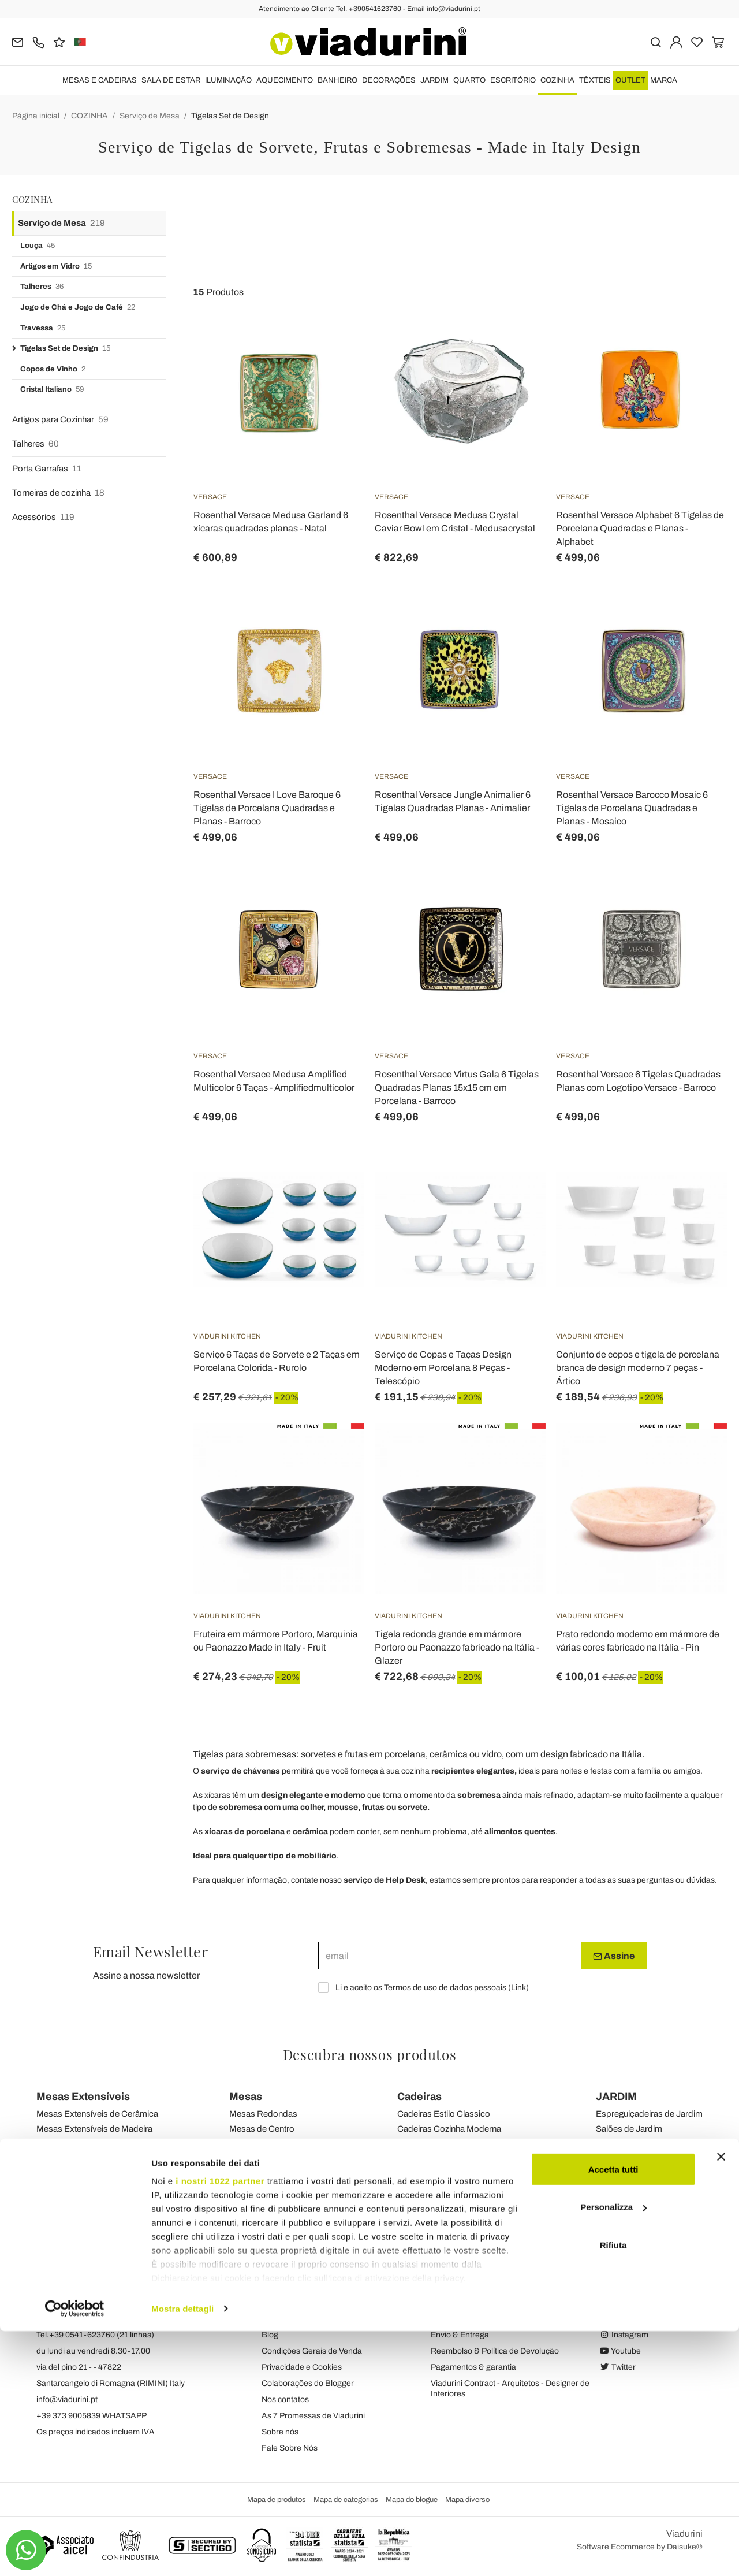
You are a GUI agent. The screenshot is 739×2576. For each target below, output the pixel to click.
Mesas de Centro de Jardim (648, 2158)
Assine (614, 1956)
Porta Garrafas (46, 469)
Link (518, 1987)
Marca (663, 80)
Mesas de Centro (261, 2128)
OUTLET (630, 80)
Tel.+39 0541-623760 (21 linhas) (95, 2334)
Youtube (620, 2351)
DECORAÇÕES (389, 80)
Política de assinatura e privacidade (494, 2318)
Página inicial (35, 115)
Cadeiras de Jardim (434, 2158)
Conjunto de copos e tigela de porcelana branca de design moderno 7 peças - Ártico (637, 1368)
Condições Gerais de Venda (312, 2351)
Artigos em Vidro (56, 266)
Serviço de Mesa (150, 115)
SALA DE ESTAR (170, 80)
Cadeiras (419, 2096)
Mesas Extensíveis (83, 2096)
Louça (37, 245)
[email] (445, 1955)
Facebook (623, 2318)
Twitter (617, 2367)
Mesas (245, 2096)
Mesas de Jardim (262, 2158)
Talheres (42, 286)
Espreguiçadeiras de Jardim (649, 2113)
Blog (270, 2334)
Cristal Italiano (52, 389)
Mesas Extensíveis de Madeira (94, 2128)
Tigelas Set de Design (230, 115)
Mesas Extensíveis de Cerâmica (97, 2113)
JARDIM (434, 80)
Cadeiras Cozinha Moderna (449, 2128)
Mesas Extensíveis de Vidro (89, 2143)
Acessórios (43, 517)
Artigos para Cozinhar (60, 420)
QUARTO (469, 80)
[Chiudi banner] (721, 2401)
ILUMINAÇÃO (228, 80)
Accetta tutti (613, 2414)
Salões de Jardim (629, 2128)
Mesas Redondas (263, 2113)
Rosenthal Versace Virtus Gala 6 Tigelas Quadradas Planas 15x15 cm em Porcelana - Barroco (457, 1087)
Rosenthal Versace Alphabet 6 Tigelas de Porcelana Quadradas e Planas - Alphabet (640, 528)
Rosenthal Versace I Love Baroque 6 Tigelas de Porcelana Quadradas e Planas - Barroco (267, 808)
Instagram (623, 2334)
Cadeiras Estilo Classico (443, 2113)
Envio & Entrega (460, 2334)
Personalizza (613, 2452)
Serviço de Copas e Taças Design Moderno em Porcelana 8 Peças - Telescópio (443, 1368)
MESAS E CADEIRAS (99, 80)
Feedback (280, 2318)
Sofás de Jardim (627, 2143)
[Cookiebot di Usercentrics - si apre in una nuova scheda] (74, 2553)
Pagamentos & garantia (473, 2367)
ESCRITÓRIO (513, 80)
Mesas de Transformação (278, 2143)
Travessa (42, 328)
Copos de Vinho (52, 369)
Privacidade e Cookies (302, 2367)
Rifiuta (613, 2490)
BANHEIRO (337, 80)
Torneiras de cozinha (58, 493)
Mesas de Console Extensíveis (95, 2158)
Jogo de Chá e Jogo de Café (77, 307)
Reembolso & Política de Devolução (495, 2351)
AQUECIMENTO (284, 80)
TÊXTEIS (595, 80)
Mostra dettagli (182, 2553)
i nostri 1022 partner (220, 2425)
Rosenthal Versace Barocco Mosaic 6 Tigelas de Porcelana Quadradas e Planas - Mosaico (632, 808)
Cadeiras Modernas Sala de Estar (461, 2143)
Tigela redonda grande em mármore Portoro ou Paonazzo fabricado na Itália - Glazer (457, 1647)
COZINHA (557, 80)
